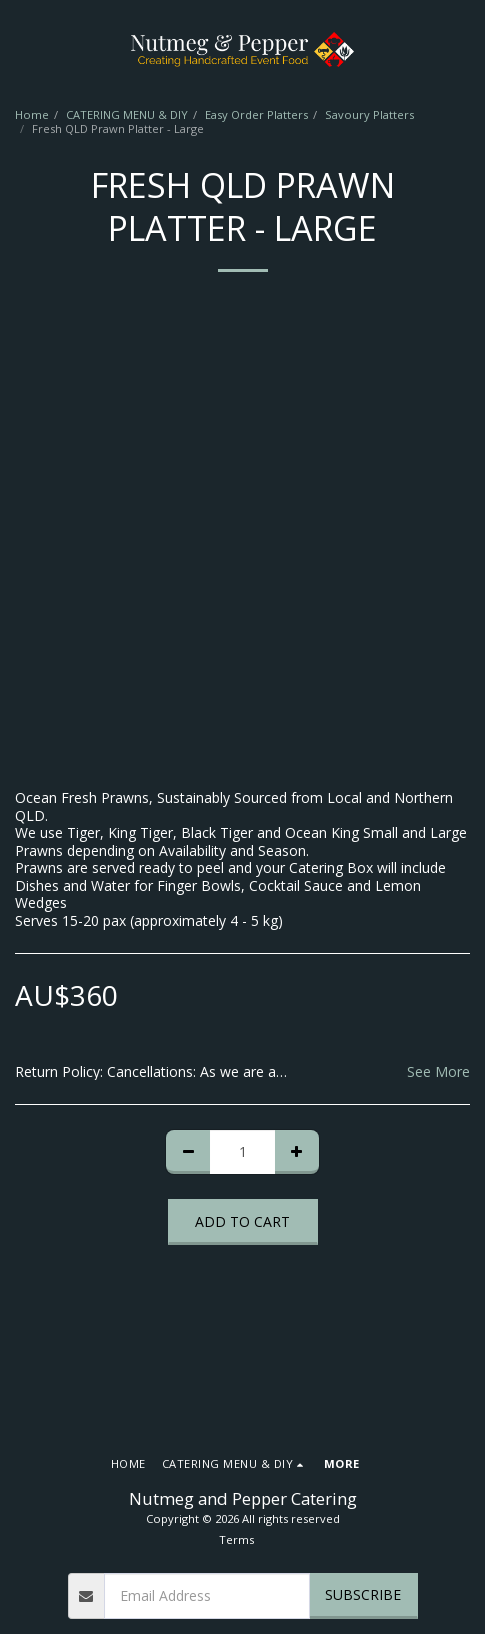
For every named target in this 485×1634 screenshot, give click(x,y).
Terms (236, 1539)
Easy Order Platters (256, 114)
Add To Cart (242, 1221)
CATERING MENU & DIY (127, 114)
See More (438, 1072)
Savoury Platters (369, 114)
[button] (22, 48)
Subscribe (363, 1594)
